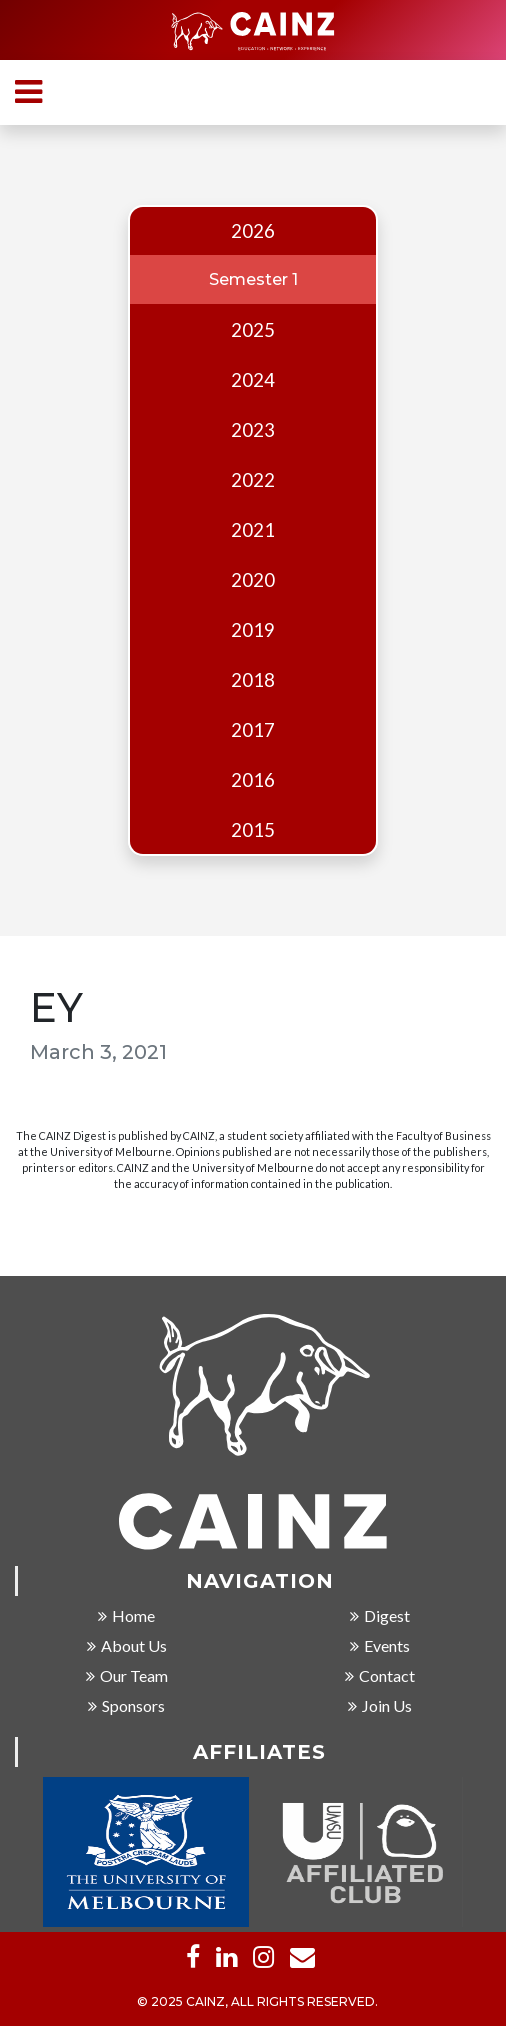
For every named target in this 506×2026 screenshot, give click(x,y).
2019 (253, 630)
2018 (253, 680)
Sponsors (126, 1706)
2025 (253, 330)
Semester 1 (253, 279)
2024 (253, 380)
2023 (253, 430)
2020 (253, 580)
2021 (253, 530)
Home (126, 1616)
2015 (253, 830)
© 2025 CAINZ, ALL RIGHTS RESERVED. (257, 2002)
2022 (253, 480)
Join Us (380, 1706)
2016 (253, 780)
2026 (253, 231)
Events (380, 1646)
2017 (253, 730)
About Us (127, 1646)
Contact (380, 1676)
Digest (380, 1616)
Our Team (127, 1676)
